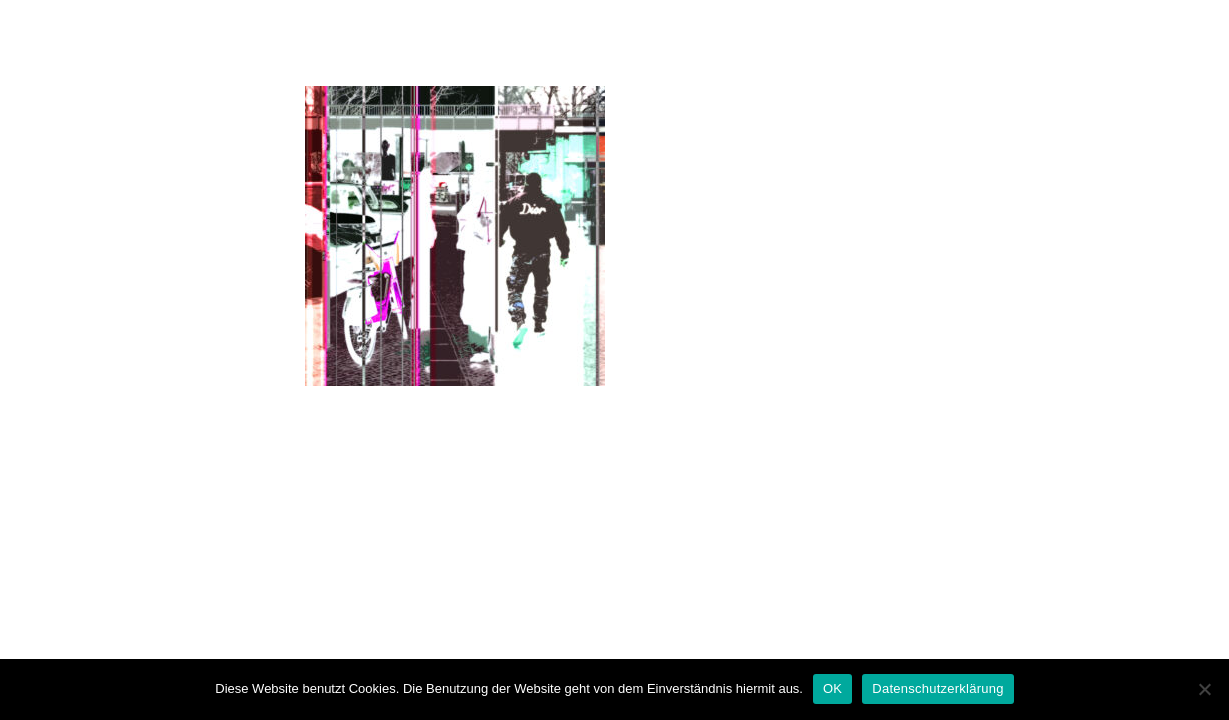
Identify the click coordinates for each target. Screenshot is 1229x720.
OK (832, 688)
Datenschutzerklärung (937, 688)
